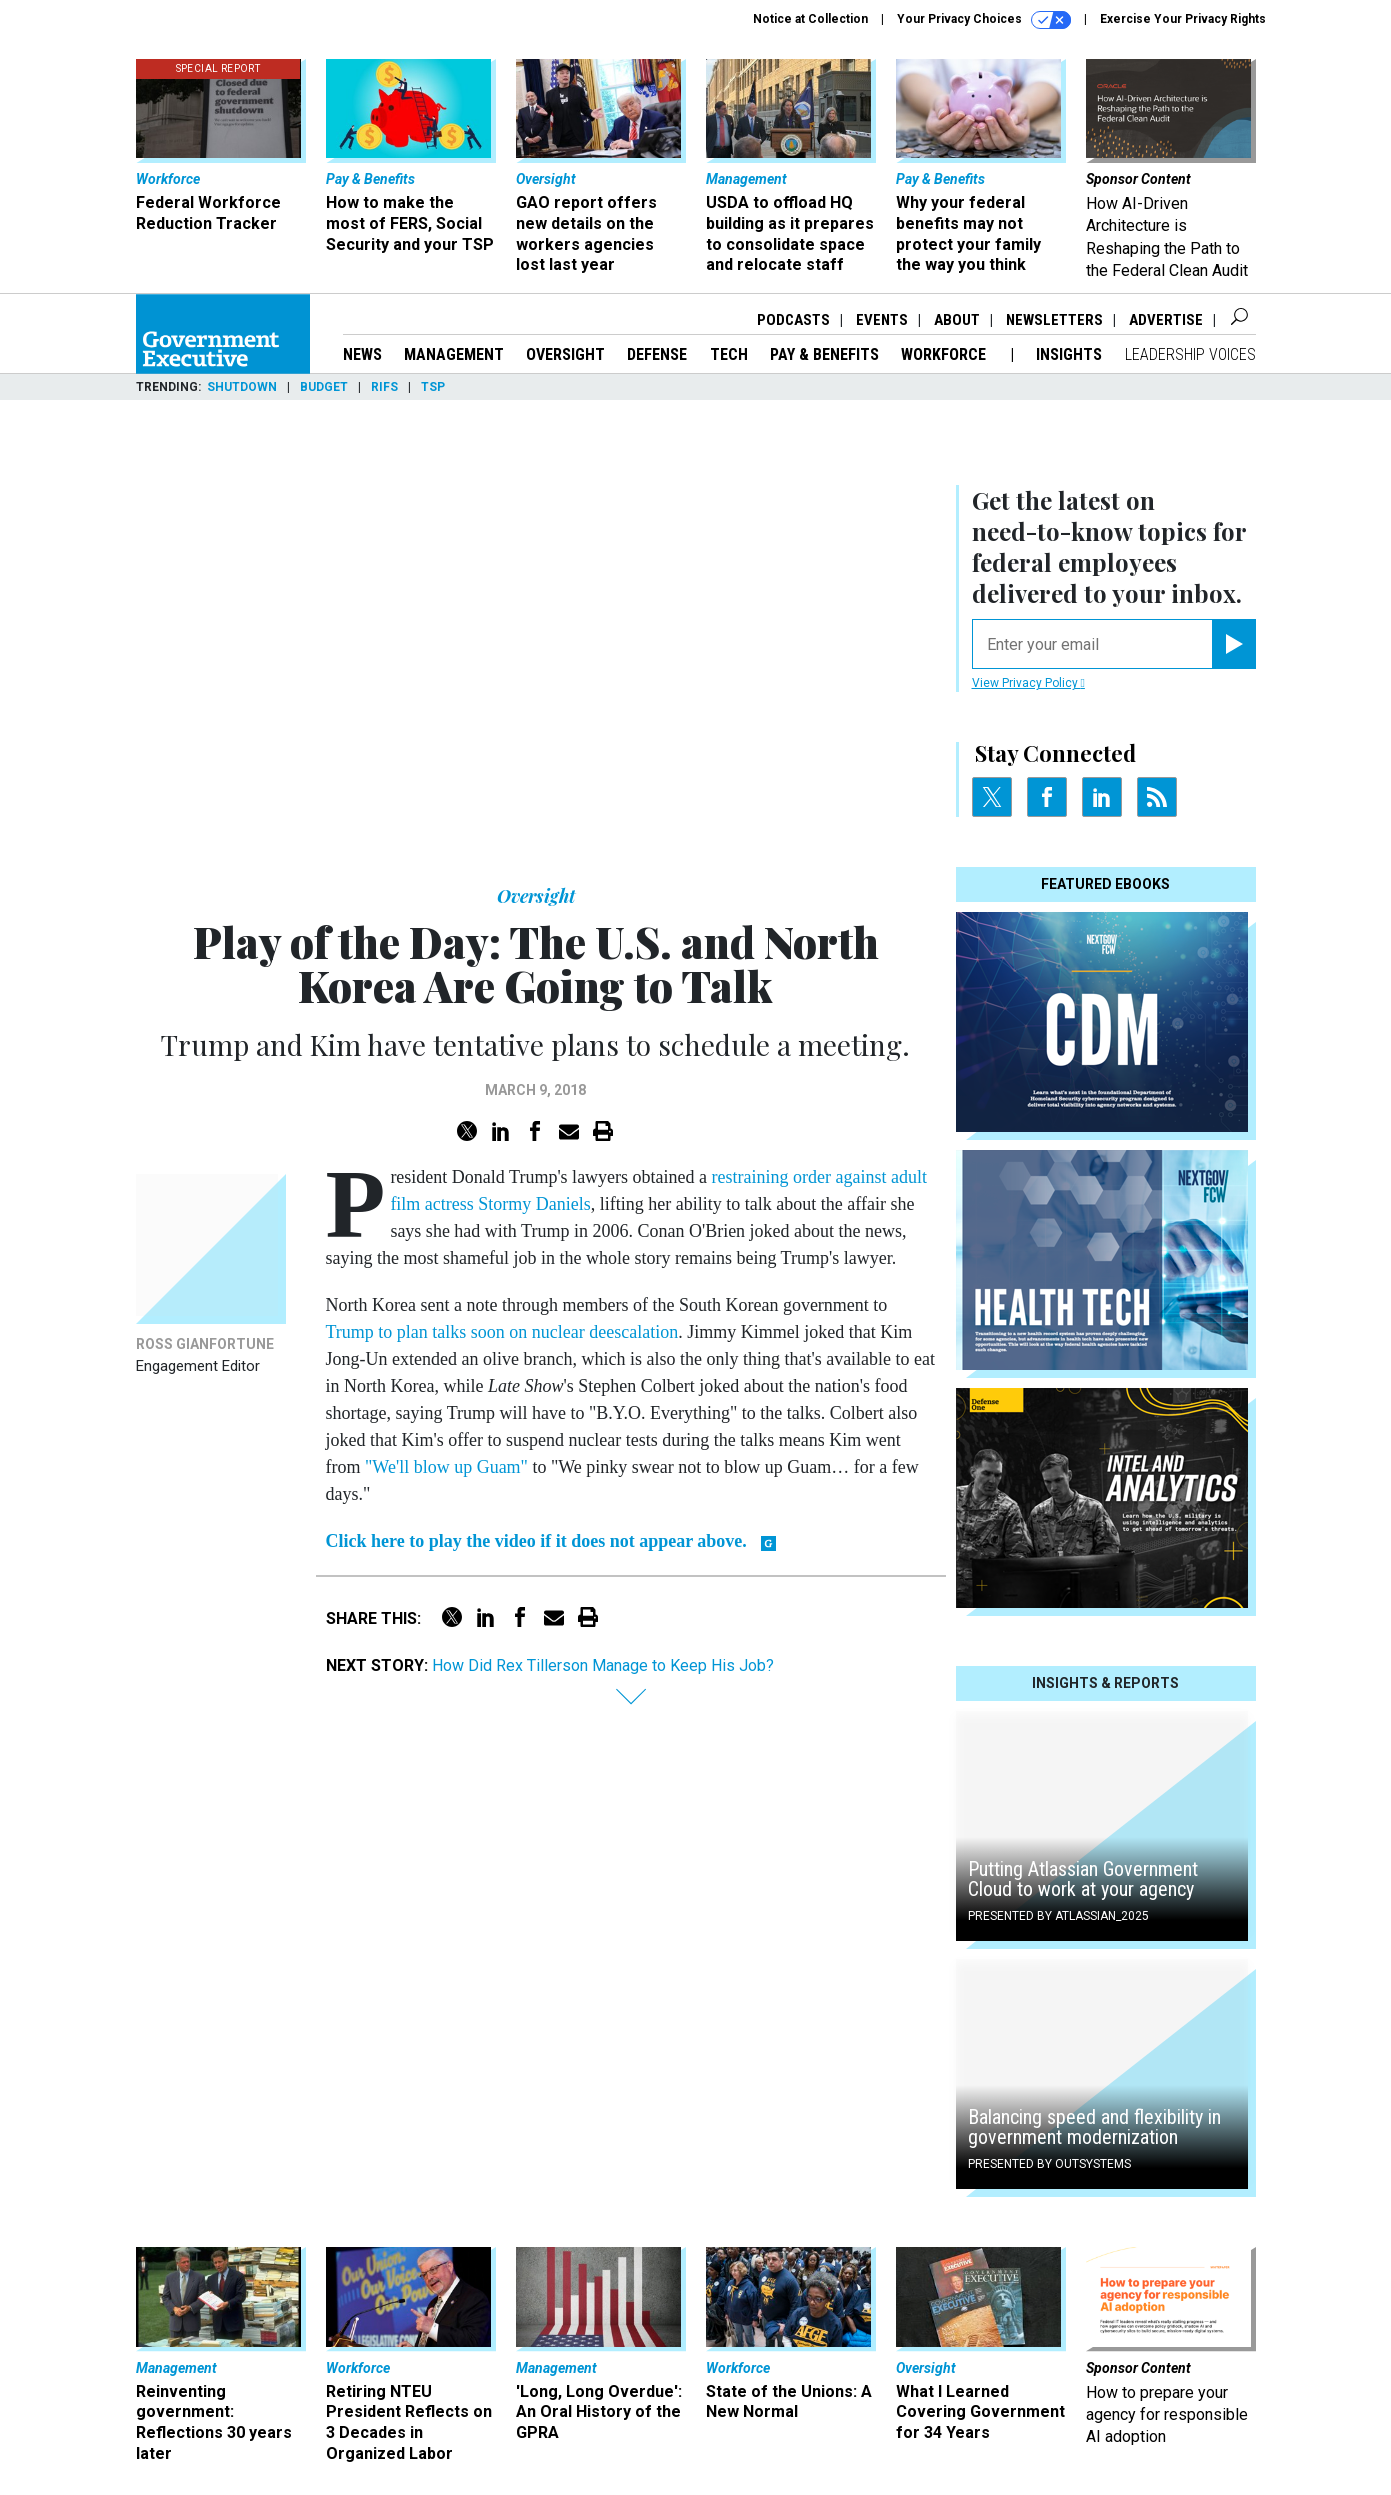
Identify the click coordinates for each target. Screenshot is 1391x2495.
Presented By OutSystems (1049, 2164)
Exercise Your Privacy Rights (1183, 19)
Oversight (565, 354)
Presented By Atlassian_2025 (1058, 1916)
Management (454, 354)
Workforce (945, 354)
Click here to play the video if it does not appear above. (536, 1541)
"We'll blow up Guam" (446, 1467)
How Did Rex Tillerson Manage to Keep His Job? (603, 1665)
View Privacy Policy (1028, 683)
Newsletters (1054, 320)
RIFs (384, 387)
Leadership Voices (1190, 354)
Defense (657, 354)
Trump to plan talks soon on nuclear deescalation (502, 1332)
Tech (729, 354)
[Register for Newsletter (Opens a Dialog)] (1233, 644)
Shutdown (242, 387)
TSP (433, 387)
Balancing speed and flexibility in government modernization (1094, 2127)
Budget (324, 387)
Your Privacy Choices (984, 20)
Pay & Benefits (824, 354)
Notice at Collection (810, 19)
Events (882, 320)
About (957, 320)
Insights (1069, 354)
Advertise (1166, 320)
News (362, 354)
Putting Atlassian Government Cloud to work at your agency (1083, 1879)
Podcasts (793, 320)
